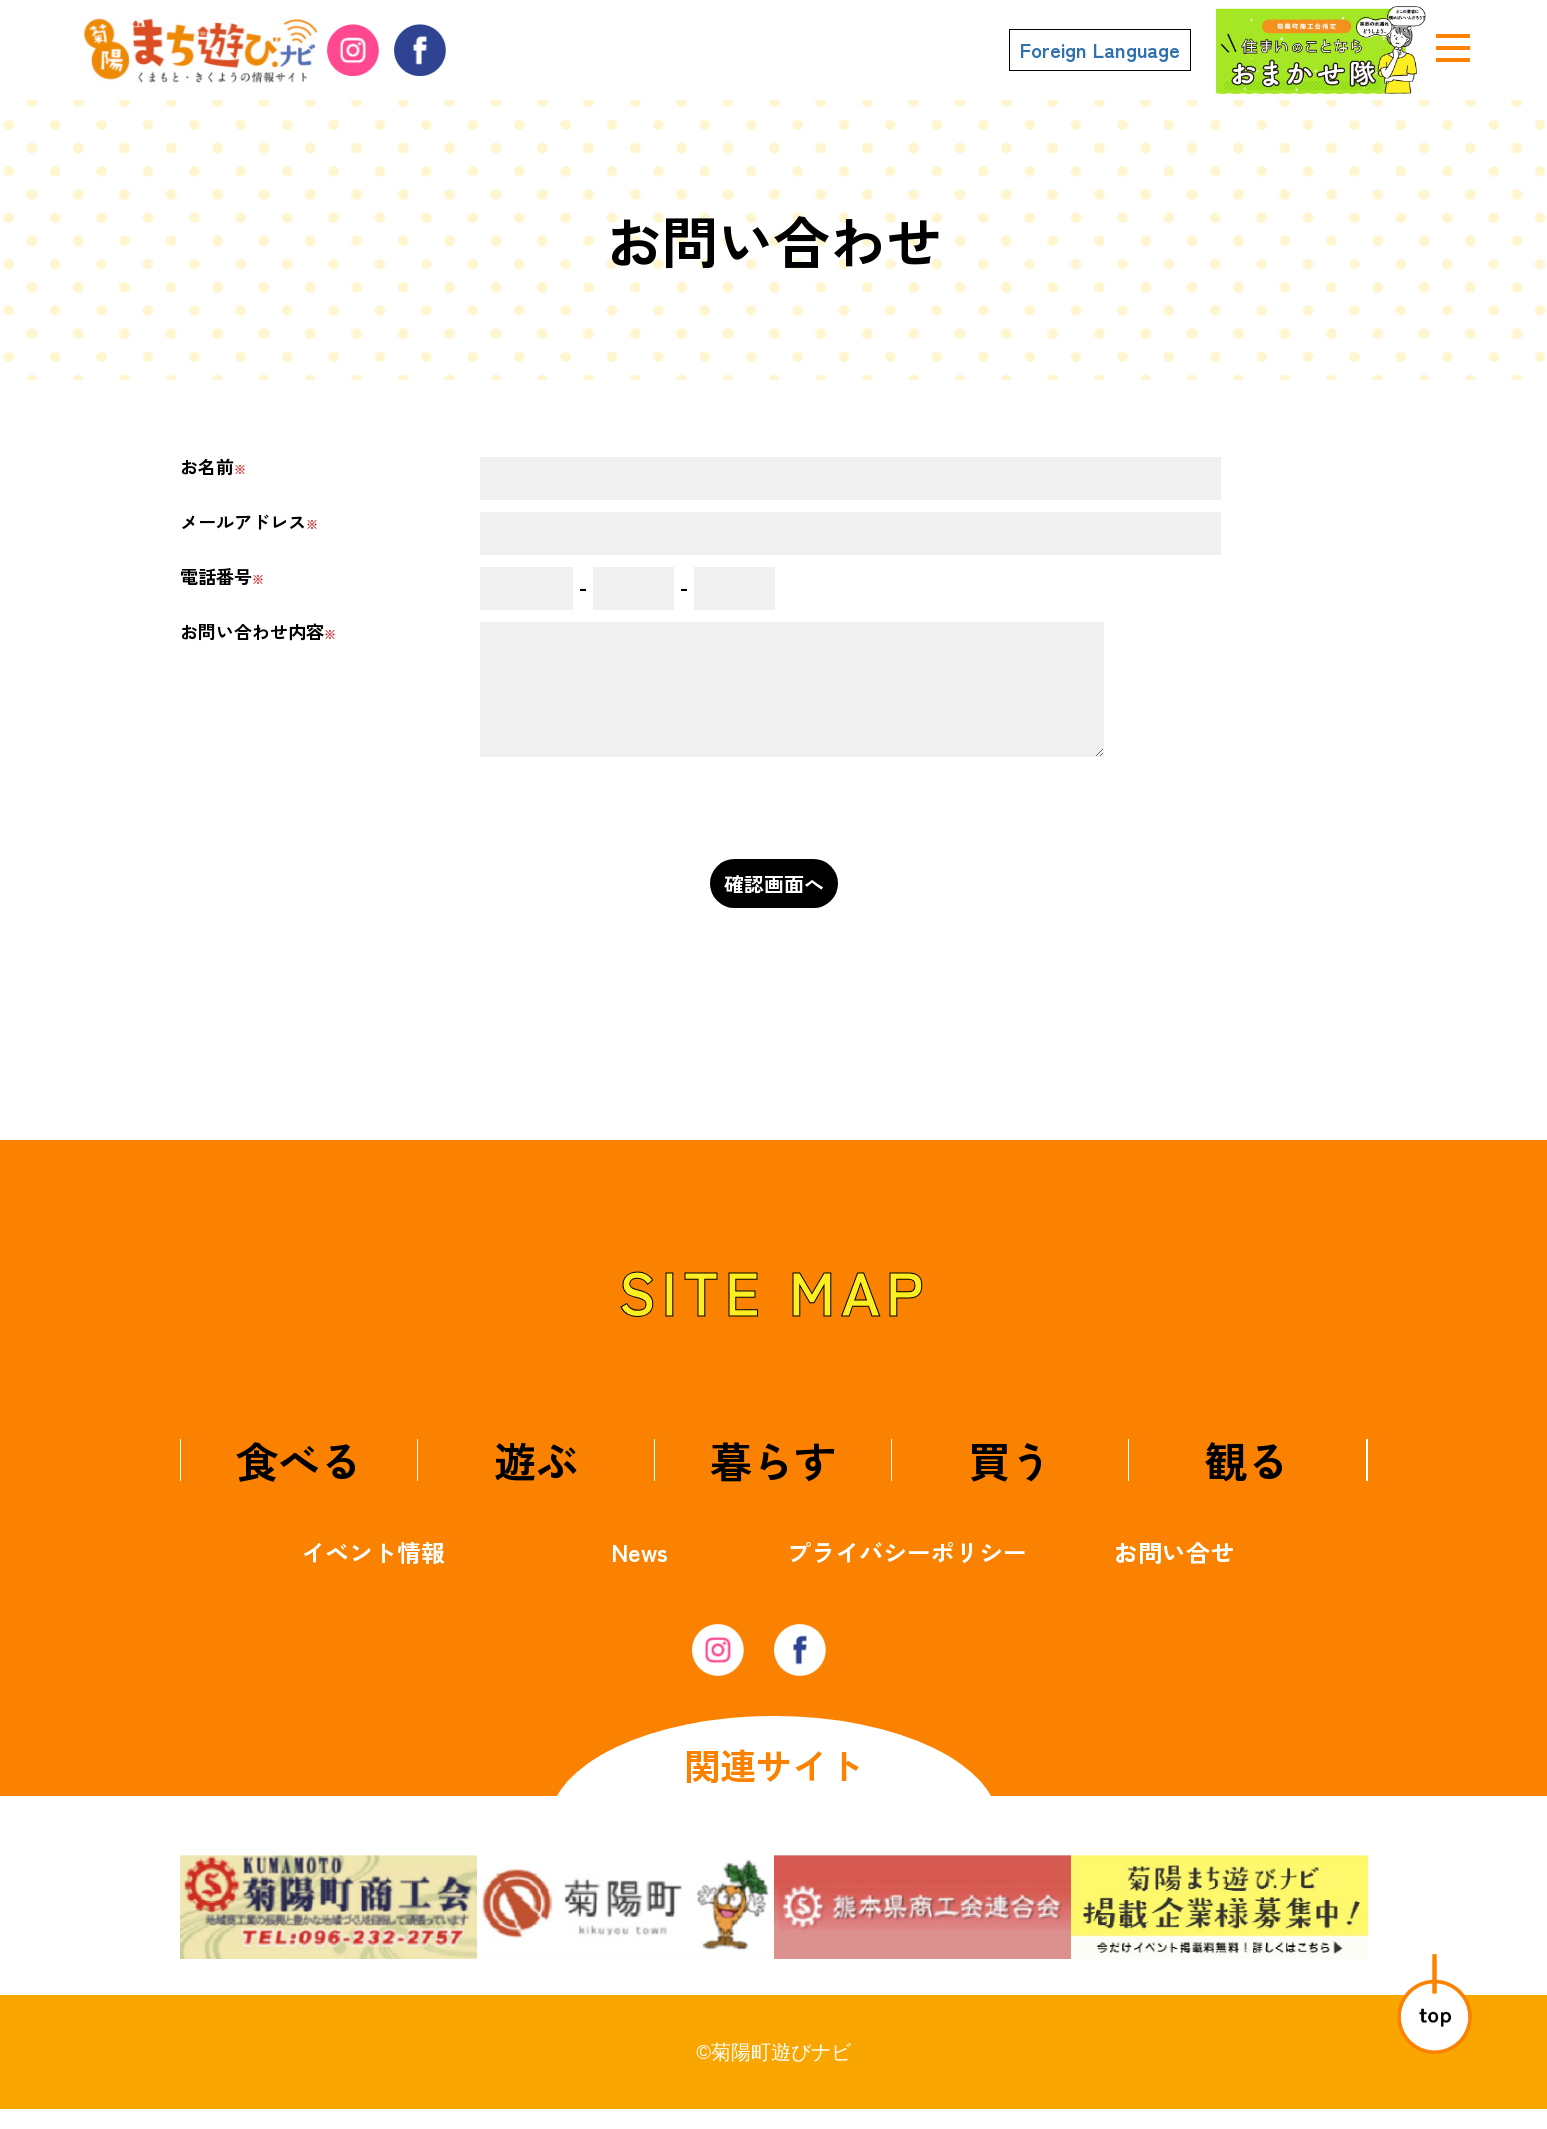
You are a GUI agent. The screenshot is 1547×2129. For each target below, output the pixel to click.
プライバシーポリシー (907, 1571)
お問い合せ (1174, 1571)
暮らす (773, 1479)
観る (1247, 1479)
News (639, 1571)
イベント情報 (373, 1571)
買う (1010, 1479)
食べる (299, 1479)
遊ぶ (536, 1479)
